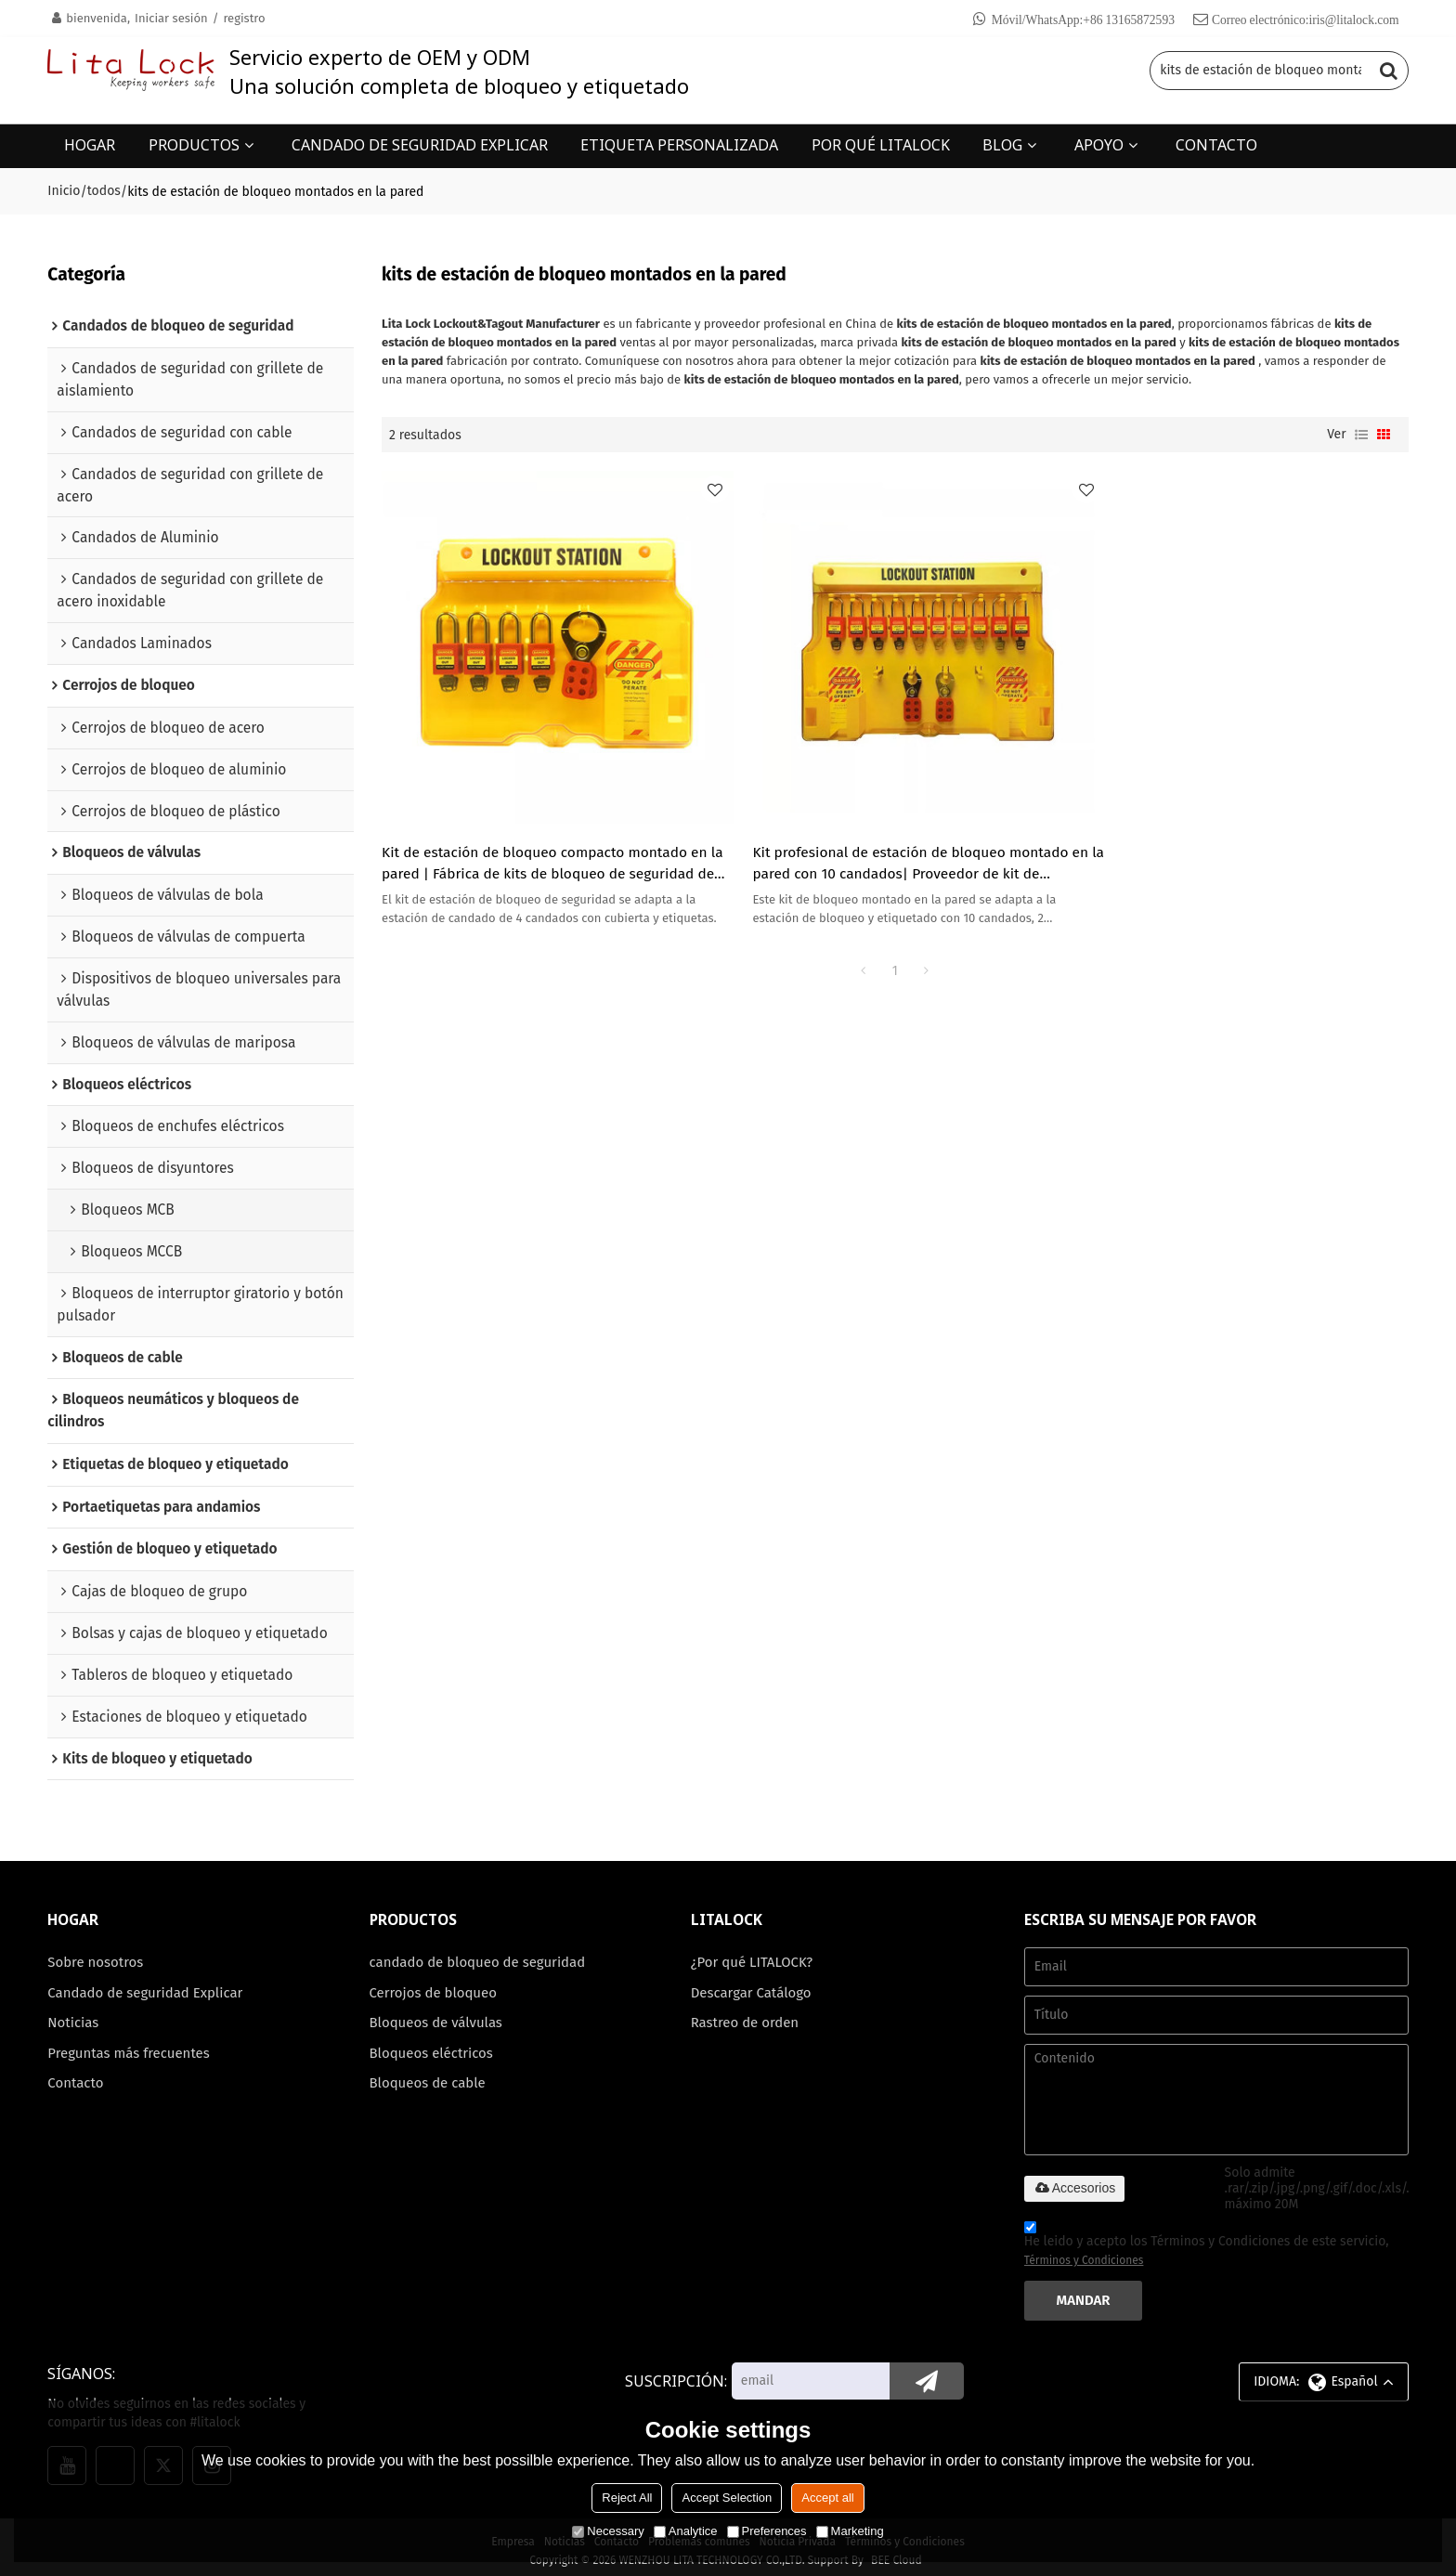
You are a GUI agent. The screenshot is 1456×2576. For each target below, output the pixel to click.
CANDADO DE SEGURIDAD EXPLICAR (420, 144)
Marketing (850, 2531)
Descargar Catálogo (751, 1984)
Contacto (75, 2076)
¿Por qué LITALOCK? (752, 1954)
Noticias (73, 2015)
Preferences (767, 2531)
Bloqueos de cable (429, 2076)
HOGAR (89, 144)
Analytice (686, 2531)
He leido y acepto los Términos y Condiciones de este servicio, (1206, 2239)
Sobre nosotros (95, 1954)
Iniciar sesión (171, 18)
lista (1361, 433)
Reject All (627, 2497)
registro (244, 18)
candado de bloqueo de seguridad (479, 1954)
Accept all (827, 2497)
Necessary (608, 2531)
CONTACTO (1216, 144)
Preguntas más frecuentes (129, 2045)
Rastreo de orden (745, 2015)
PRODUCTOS (194, 144)
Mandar (1084, 2292)
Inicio (63, 190)
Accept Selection (727, 2497)
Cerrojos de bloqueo (434, 1984)
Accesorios (1074, 2179)
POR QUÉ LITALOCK (881, 144)
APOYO (1099, 144)
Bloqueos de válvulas (437, 2015)
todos (104, 190)
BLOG (1002, 144)
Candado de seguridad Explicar (145, 1984)
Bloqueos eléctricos (432, 2045)
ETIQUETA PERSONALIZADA (679, 144)
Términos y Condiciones (1084, 2252)
